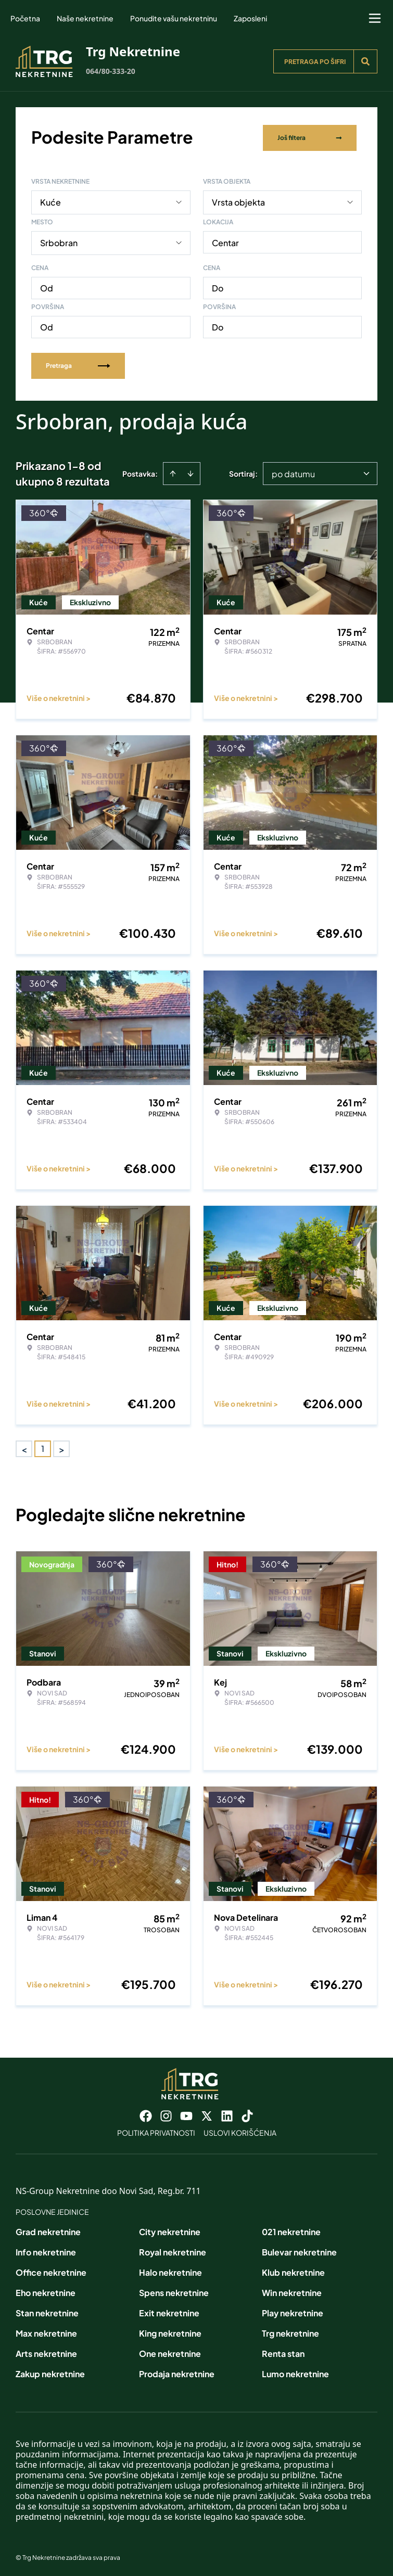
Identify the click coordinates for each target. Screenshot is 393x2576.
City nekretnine (169, 2229)
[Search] (365, 61)
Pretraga (78, 363)
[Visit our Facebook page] (146, 2114)
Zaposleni (250, 18)
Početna (25, 18)
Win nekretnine (292, 2290)
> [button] (62, 1447)
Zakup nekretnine (50, 2371)
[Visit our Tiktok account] (247, 2114)
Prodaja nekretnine (176, 2371)
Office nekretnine (51, 2270)
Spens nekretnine (174, 2290)
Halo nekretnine (170, 2270)
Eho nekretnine (45, 2290)
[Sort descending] (190, 471)
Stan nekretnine (47, 2310)
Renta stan (283, 2351)
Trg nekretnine (290, 2331)
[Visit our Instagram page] (166, 2114)
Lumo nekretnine (295, 2371)
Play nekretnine (292, 2310)
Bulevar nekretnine (299, 2250)
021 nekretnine (291, 2229)
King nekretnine (170, 2331)
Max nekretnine (46, 2331)
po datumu (293, 471)
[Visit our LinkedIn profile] (227, 2114)
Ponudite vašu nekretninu (173, 18)
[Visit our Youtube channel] (186, 2114)
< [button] (24, 1447)
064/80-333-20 (110, 71)
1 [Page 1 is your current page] (42, 1446)
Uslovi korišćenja (240, 2130)
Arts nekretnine (46, 2351)
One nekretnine (170, 2351)
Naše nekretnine (85, 18)
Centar (225, 240)
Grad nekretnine (48, 2229)
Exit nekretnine (169, 2310)
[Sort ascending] (173, 471)
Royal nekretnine (172, 2250)
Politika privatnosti (156, 2130)
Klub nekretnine (293, 2270)
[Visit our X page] (206, 2114)
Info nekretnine (46, 2250)
